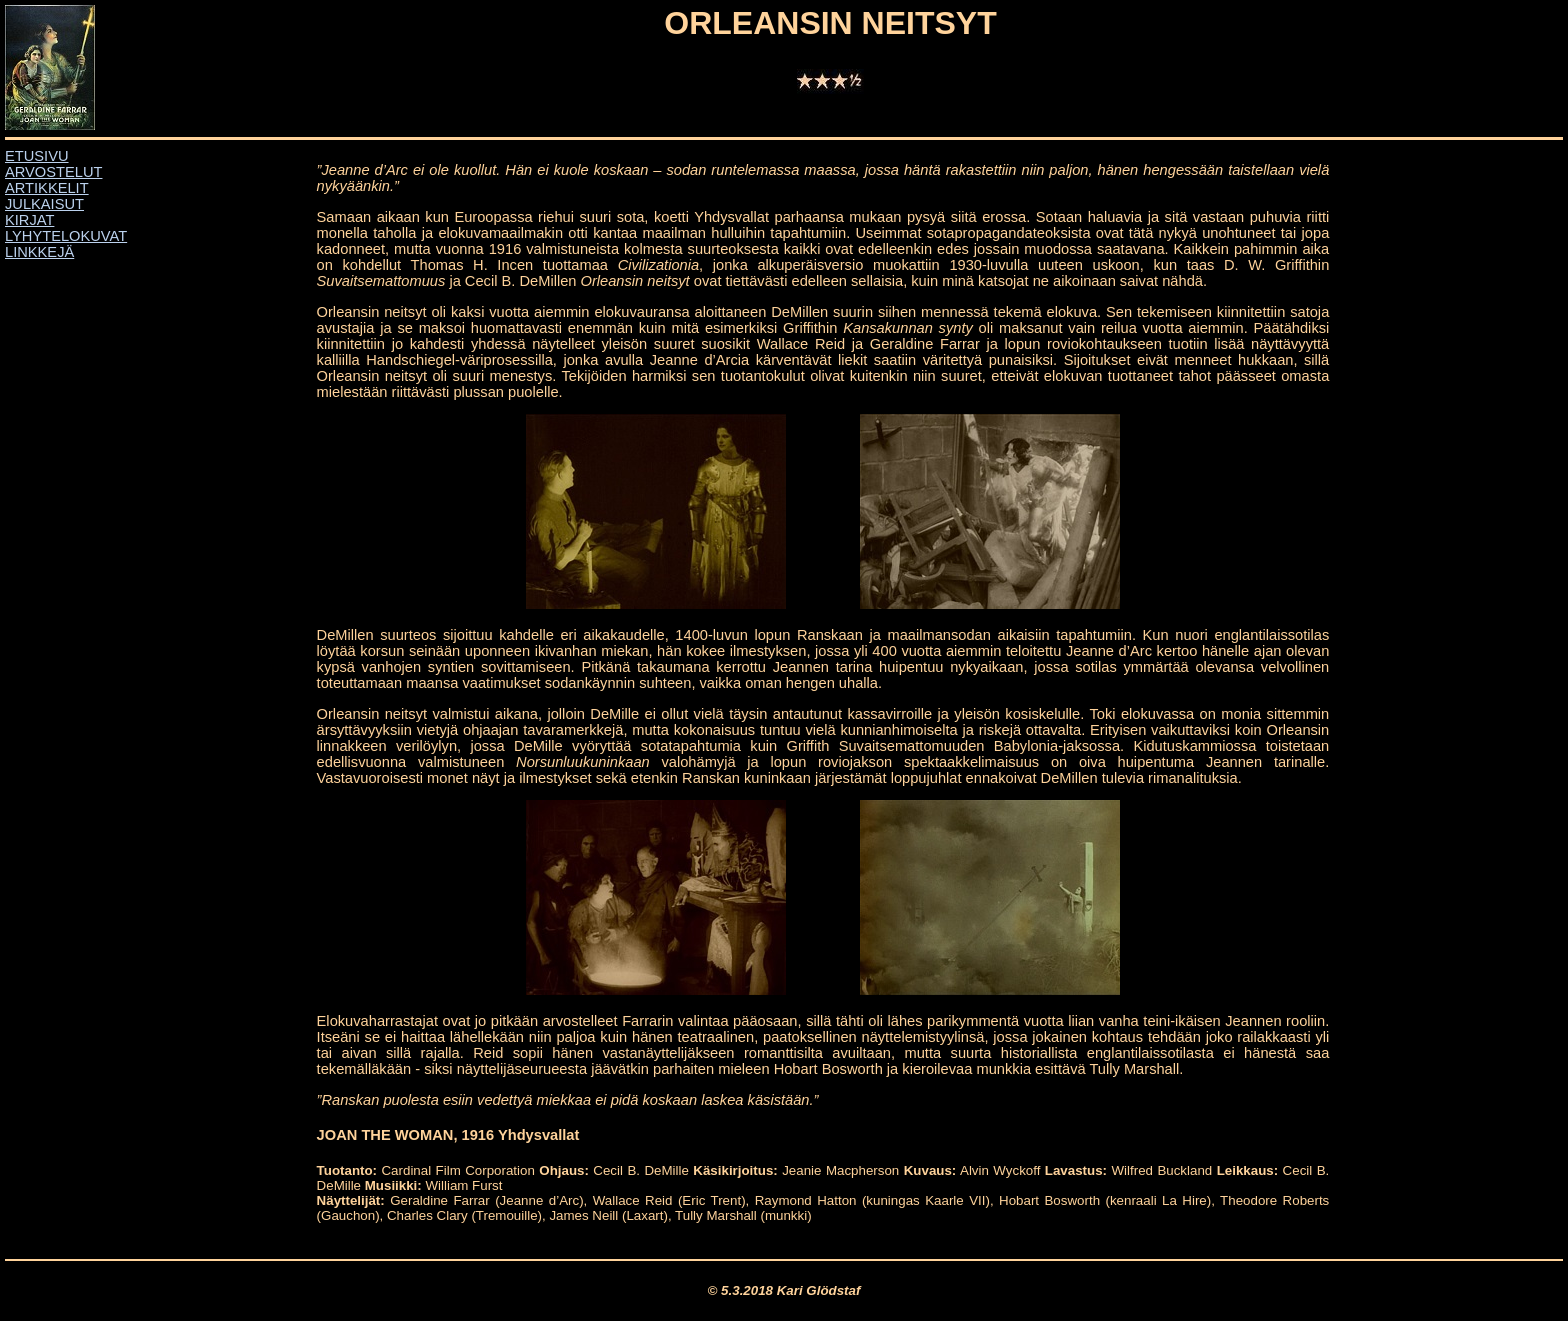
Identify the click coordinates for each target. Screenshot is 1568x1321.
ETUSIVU (37, 156)
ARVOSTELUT (53, 172)
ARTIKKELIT (47, 188)
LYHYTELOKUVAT (66, 236)
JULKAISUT (44, 204)
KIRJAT (29, 220)
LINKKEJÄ (39, 252)
